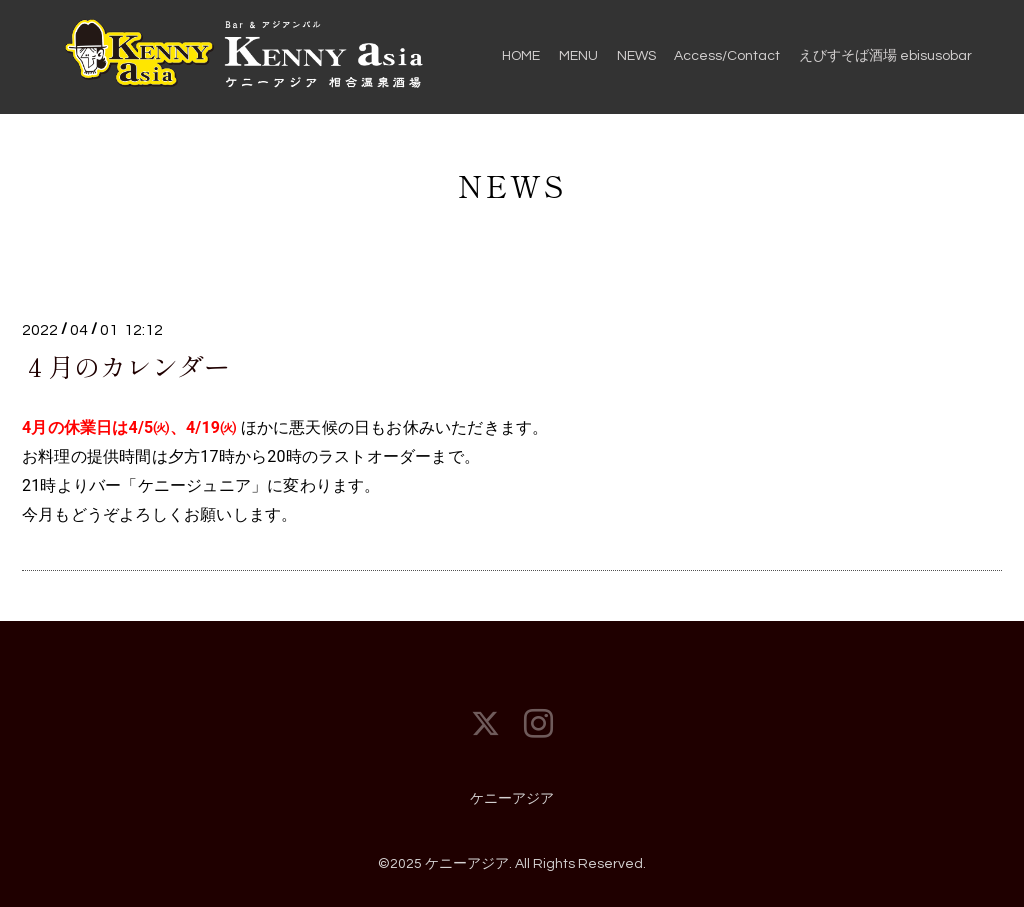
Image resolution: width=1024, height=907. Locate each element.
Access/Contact (727, 56)
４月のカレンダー (126, 365)
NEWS (636, 56)
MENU (578, 56)
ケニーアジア (512, 799)
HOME (521, 56)
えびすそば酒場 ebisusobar (885, 56)
